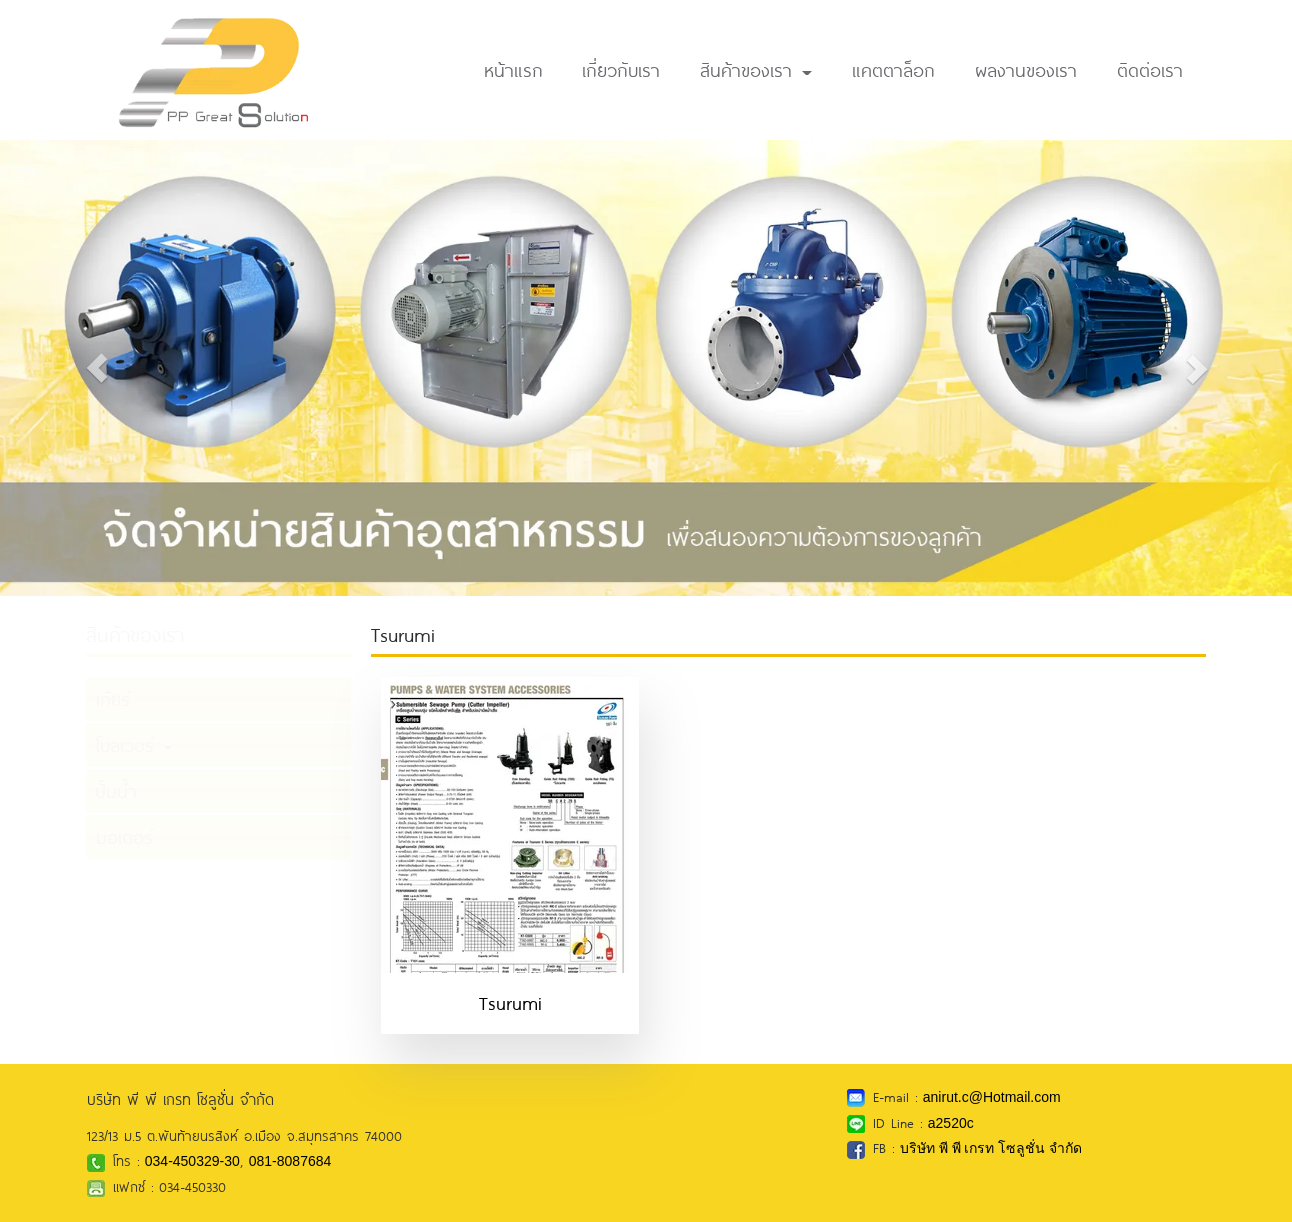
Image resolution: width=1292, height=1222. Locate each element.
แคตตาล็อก (893, 70)
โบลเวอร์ (134, 745)
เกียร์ (113, 699)
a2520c (951, 1123)
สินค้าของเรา (756, 70)
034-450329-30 (192, 1161)
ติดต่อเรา (1150, 70)
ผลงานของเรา (1026, 70)
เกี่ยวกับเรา (621, 70)
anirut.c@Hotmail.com (992, 1097)
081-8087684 (290, 1161)
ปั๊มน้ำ (116, 791)
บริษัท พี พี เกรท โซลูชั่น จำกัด (991, 1148)
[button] (97, 368)
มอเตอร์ (124, 837)
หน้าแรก (513, 70)
